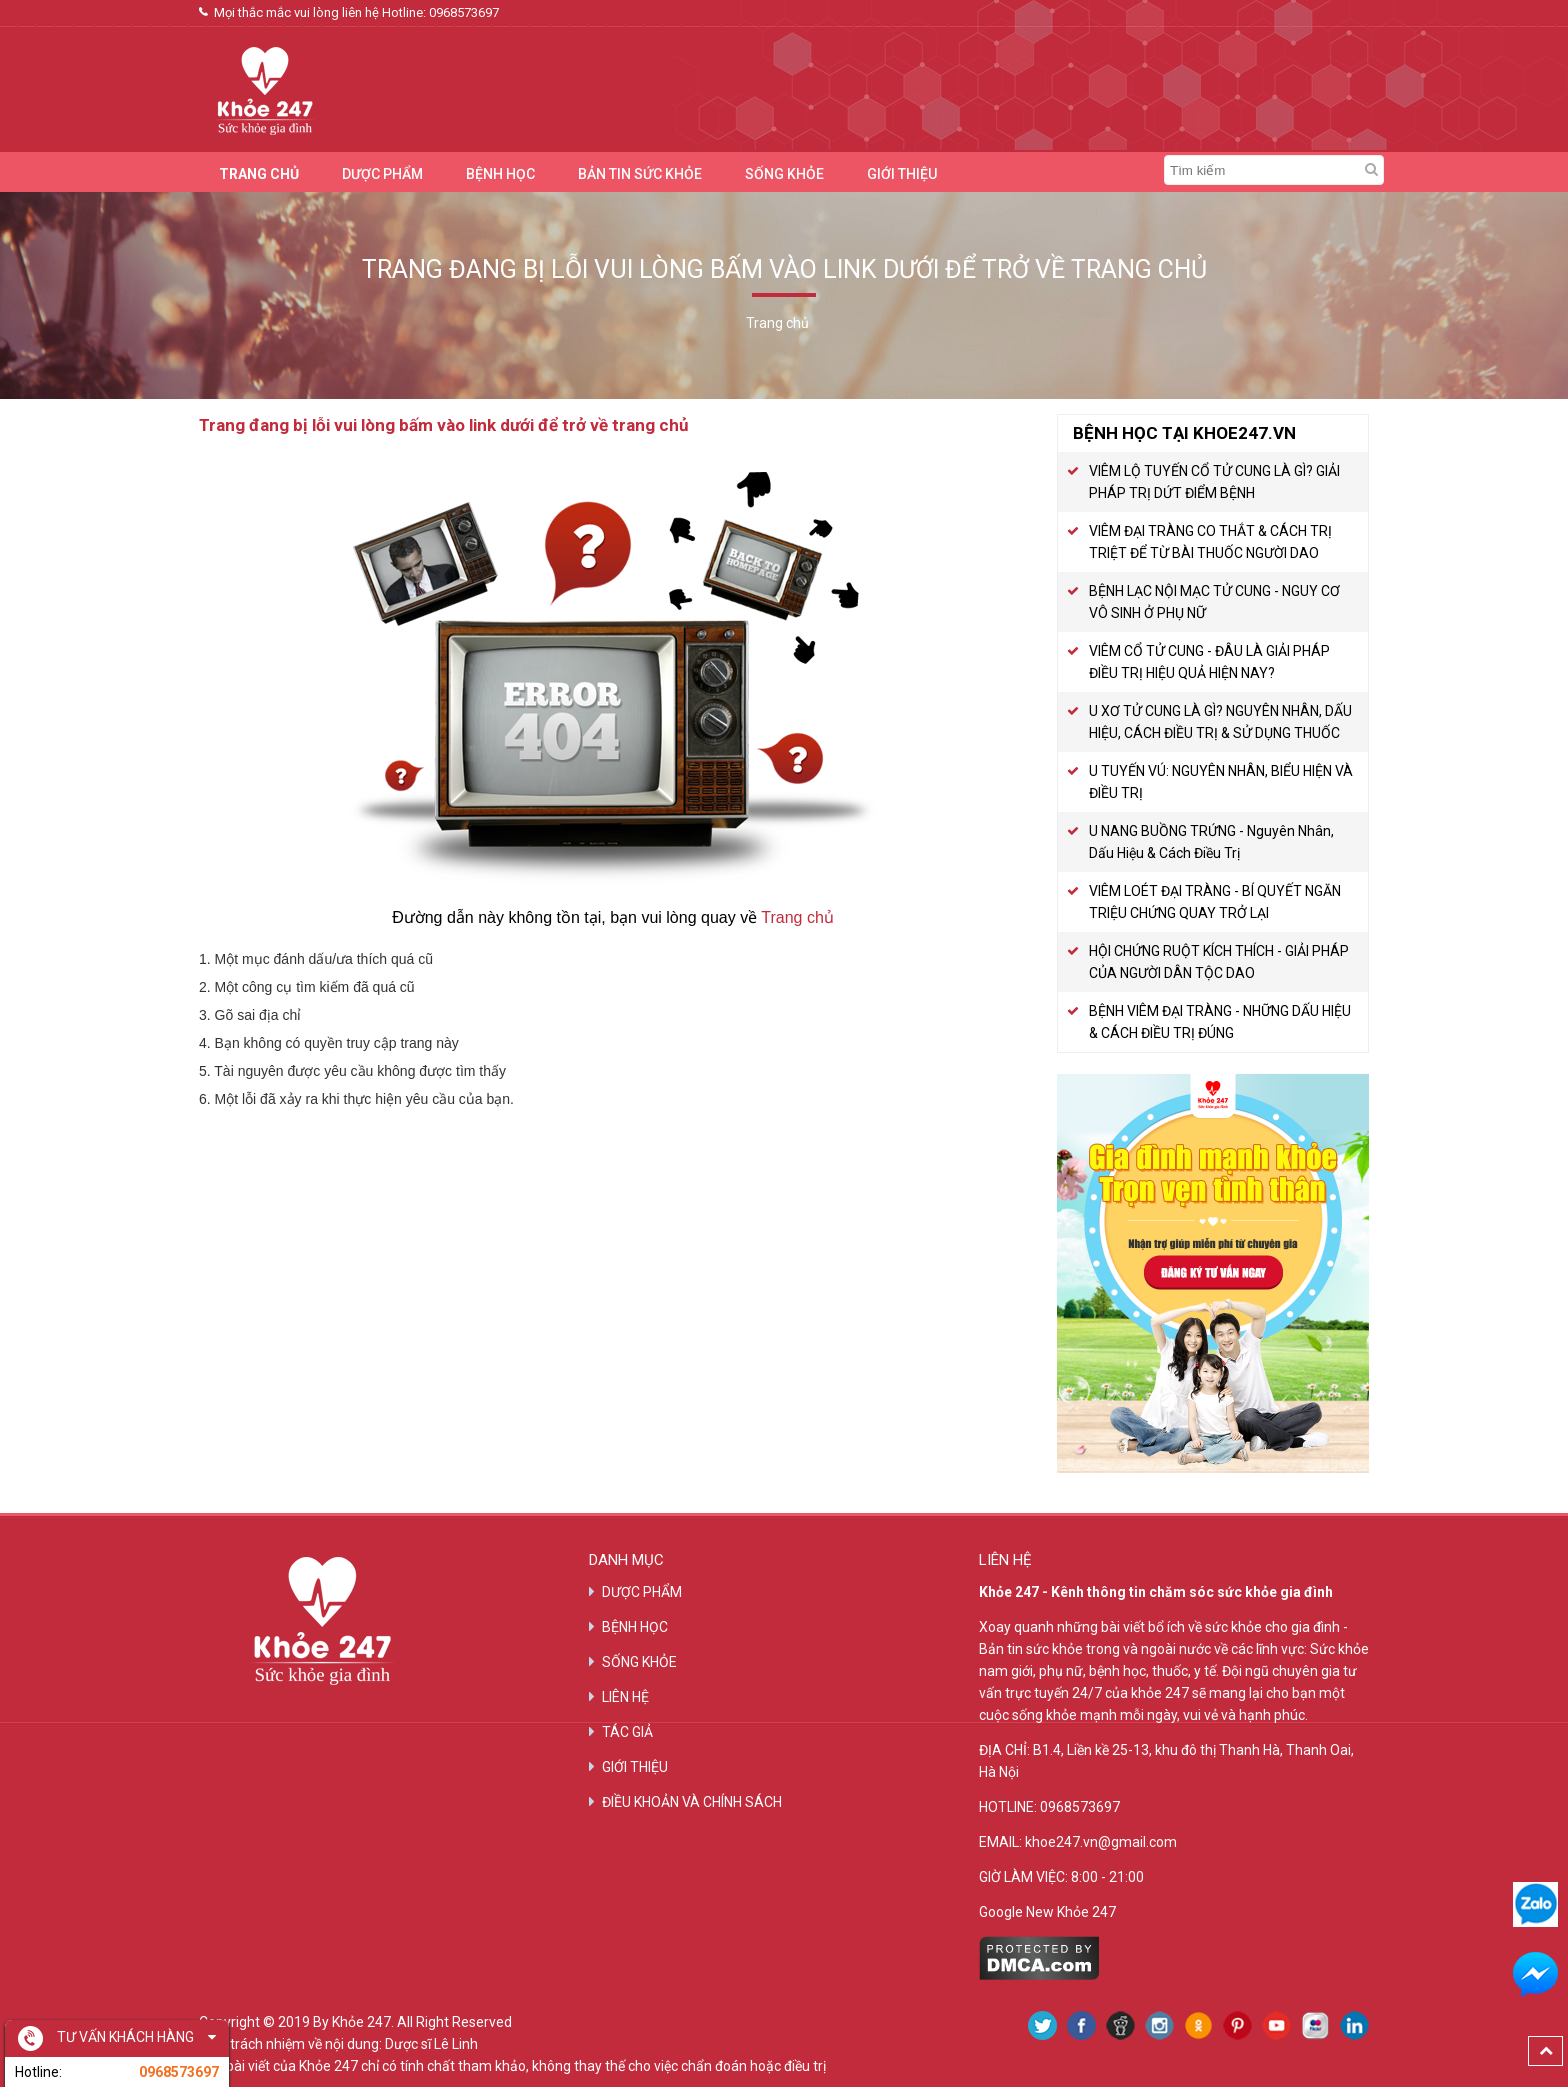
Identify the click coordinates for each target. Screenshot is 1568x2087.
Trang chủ (797, 917)
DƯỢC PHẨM (382, 174)
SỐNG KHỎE (784, 174)
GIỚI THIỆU (902, 174)
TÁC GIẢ (627, 1732)
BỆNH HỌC (500, 174)
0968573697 (464, 12)
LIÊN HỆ (625, 1697)
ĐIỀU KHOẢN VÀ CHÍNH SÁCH (692, 1802)
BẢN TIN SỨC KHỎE (640, 174)
